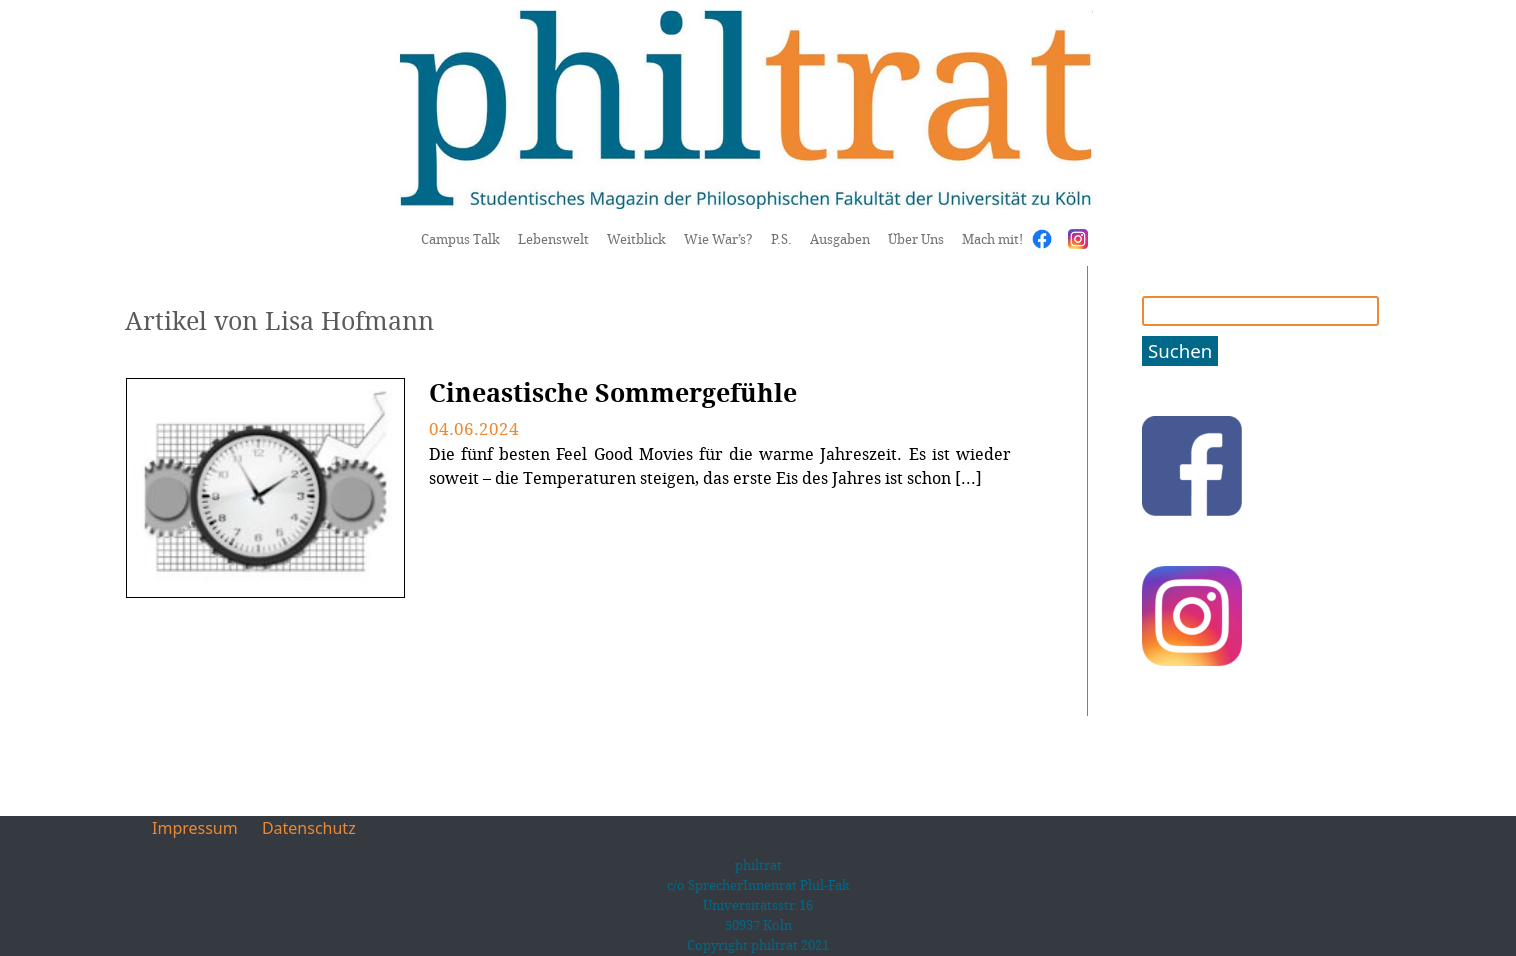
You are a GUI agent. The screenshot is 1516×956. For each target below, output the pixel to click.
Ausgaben (840, 239)
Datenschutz (309, 828)
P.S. (781, 239)
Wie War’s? (718, 239)
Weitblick (636, 239)
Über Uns (916, 239)
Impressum (195, 828)
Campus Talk (460, 239)
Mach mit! (992, 239)
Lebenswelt (553, 239)
